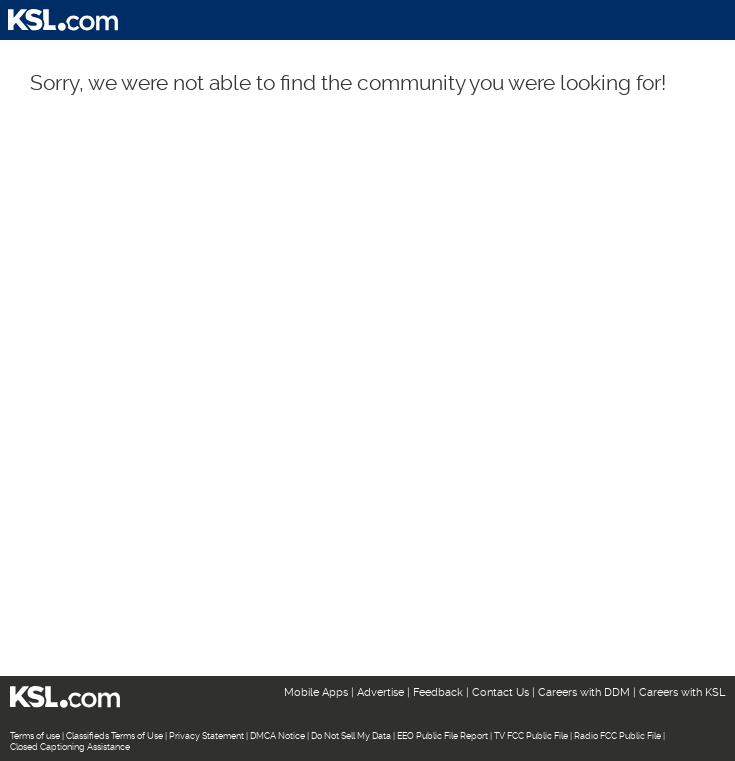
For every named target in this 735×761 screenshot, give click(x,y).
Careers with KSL (682, 692)
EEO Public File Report (442, 736)
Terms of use (35, 736)
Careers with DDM (584, 692)
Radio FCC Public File (617, 736)
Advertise (380, 692)
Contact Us (500, 692)
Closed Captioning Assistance (70, 747)
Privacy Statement (206, 736)
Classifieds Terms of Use (114, 736)
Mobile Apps (316, 692)
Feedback (438, 692)
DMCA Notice (277, 736)
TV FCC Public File (531, 736)
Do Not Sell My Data (351, 736)
